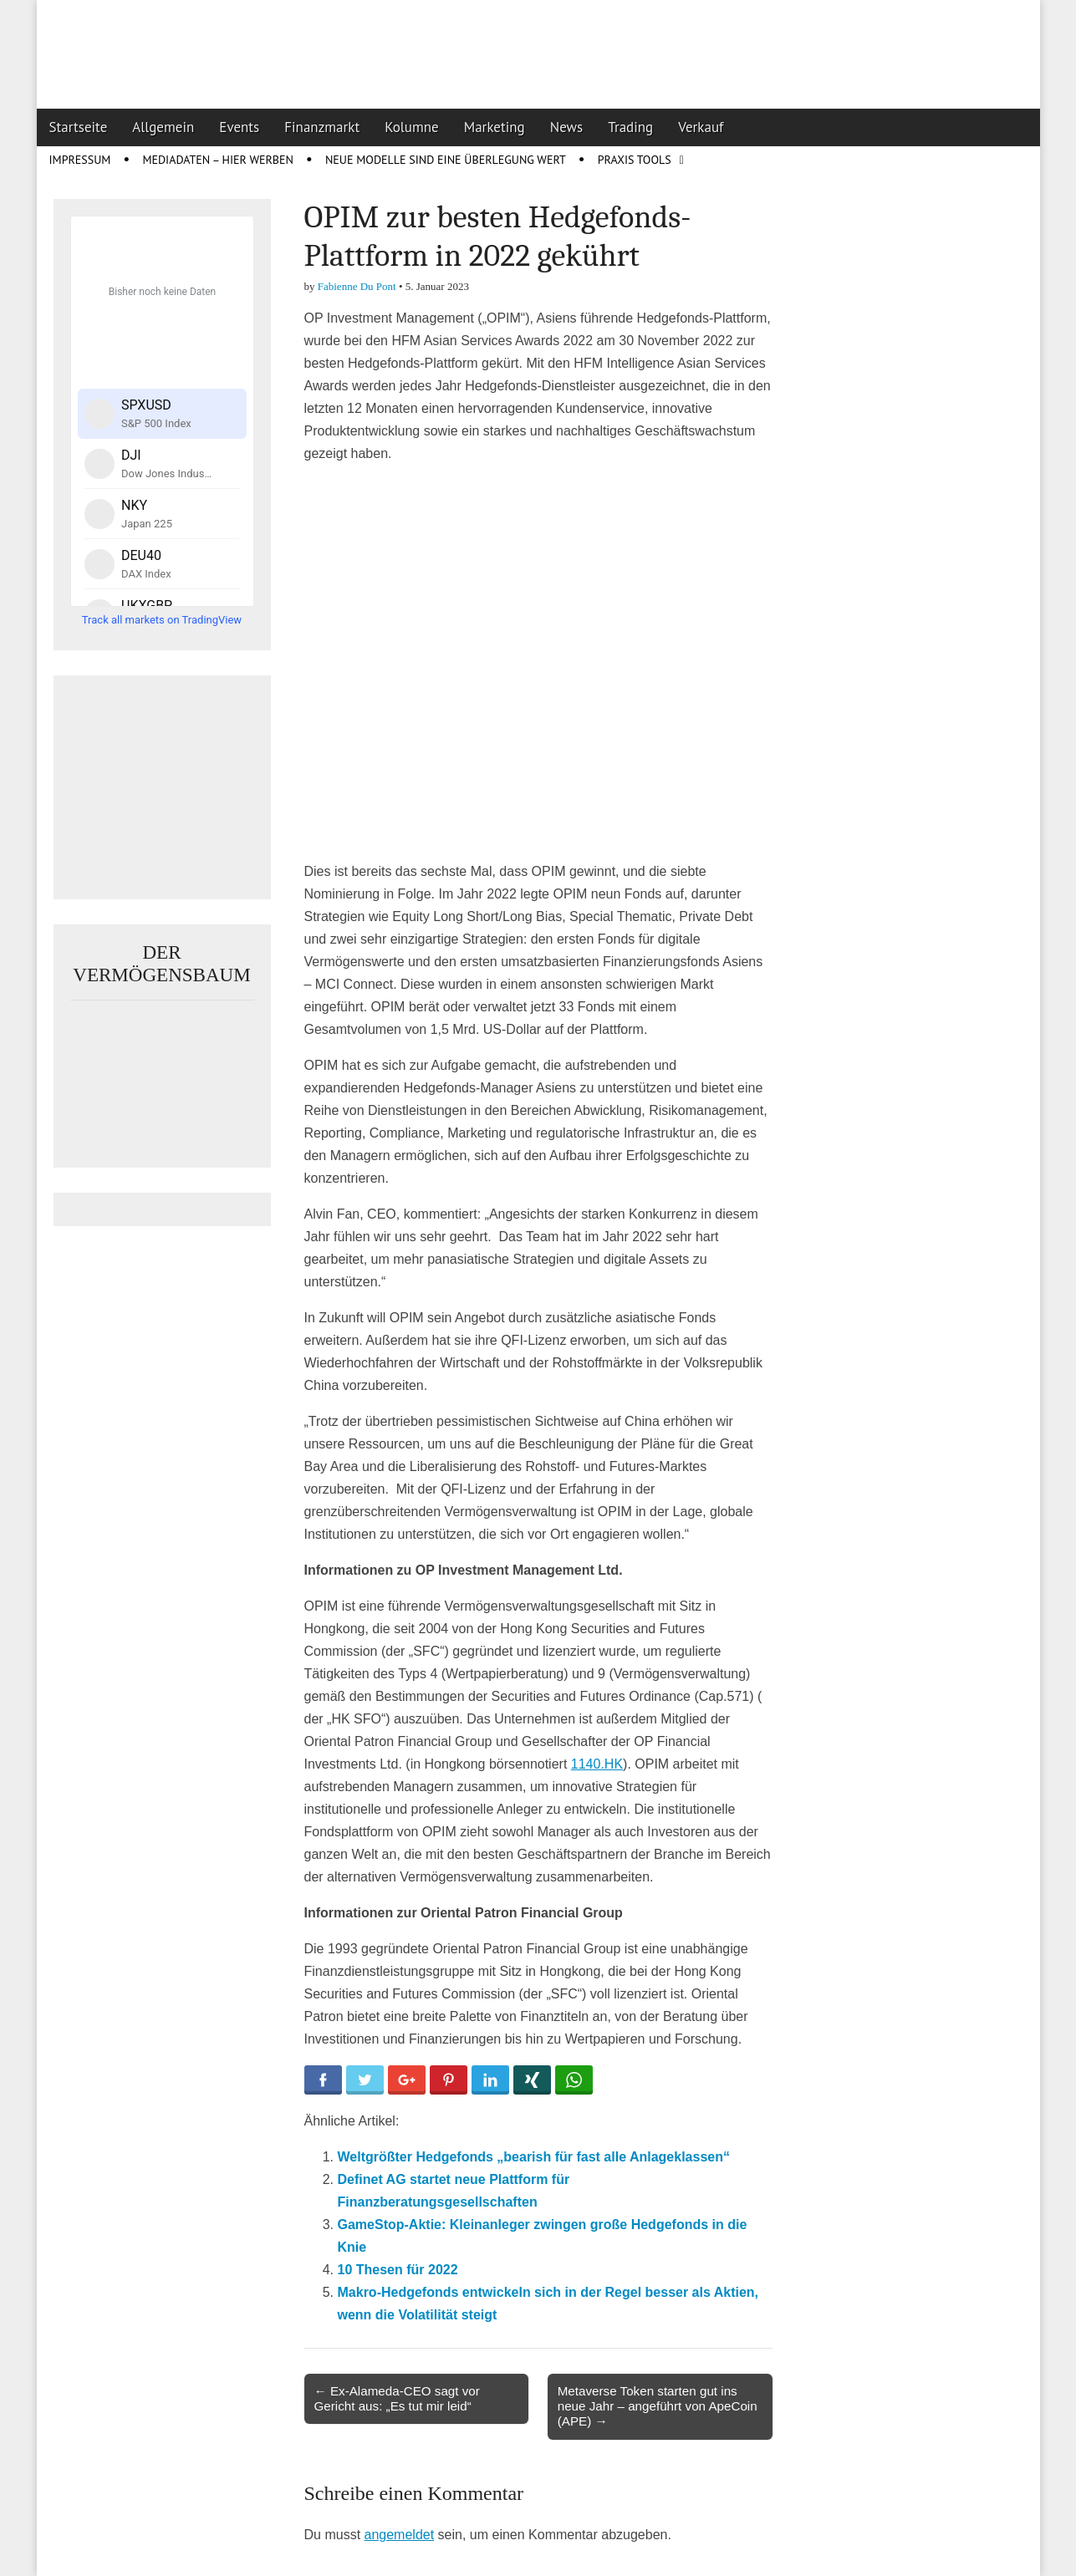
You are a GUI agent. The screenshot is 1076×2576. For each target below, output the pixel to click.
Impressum (80, 159)
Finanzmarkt (322, 127)
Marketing (494, 127)
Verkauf (700, 127)
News (567, 127)
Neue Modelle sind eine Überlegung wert (445, 159)
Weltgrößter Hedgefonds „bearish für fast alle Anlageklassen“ (534, 2157)
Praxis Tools (634, 159)
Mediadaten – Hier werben (217, 159)
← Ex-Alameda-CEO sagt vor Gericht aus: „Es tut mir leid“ (397, 2398)
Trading (630, 127)
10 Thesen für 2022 (398, 2270)
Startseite (78, 127)
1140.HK (597, 1764)
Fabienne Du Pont (357, 286)
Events (239, 127)
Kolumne (412, 127)
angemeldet (400, 2535)
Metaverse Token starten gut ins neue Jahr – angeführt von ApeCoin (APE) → (657, 2406)
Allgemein (163, 127)
